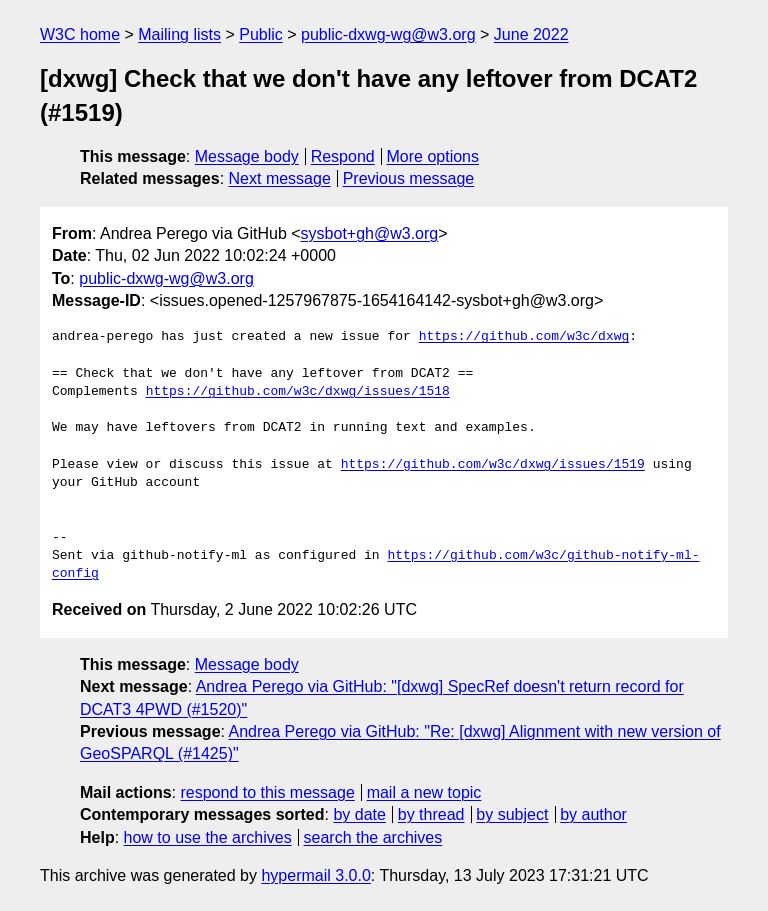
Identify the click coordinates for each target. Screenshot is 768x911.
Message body (247, 156)
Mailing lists (179, 34)
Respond (343, 156)
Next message (280, 178)
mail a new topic (424, 792)
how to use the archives (208, 837)
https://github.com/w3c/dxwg (524, 337)
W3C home (80, 34)
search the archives (373, 837)
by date (359, 814)
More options (433, 156)
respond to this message (267, 792)
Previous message (409, 178)
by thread (431, 814)
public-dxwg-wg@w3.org (388, 34)
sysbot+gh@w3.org (370, 233)
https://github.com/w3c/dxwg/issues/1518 (298, 392)
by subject (512, 814)
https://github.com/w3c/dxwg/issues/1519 (493, 465)
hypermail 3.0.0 (315, 875)
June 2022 (531, 34)
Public (261, 34)
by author (593, 814)
